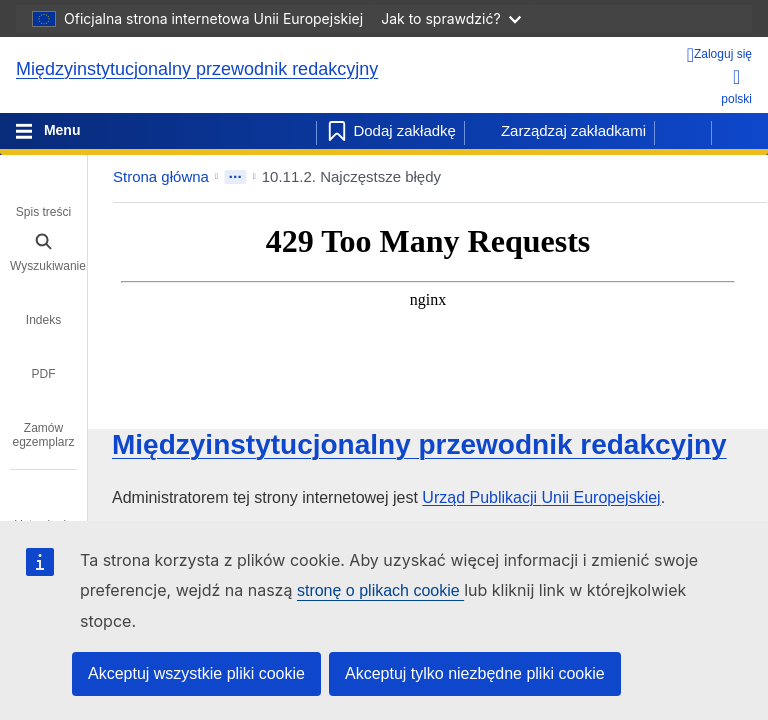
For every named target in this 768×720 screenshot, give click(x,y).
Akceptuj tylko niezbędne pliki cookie (475, 673)
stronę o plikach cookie (380, 590)
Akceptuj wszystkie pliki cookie (196, 673)
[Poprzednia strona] (683, 131)
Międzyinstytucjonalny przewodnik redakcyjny (197, 69)
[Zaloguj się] (719, 55)
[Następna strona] (740, 131)
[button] (696, 177)
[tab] (43, 198)
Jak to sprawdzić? (450, 18)
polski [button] (736, 86)
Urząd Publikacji (541, 497)
